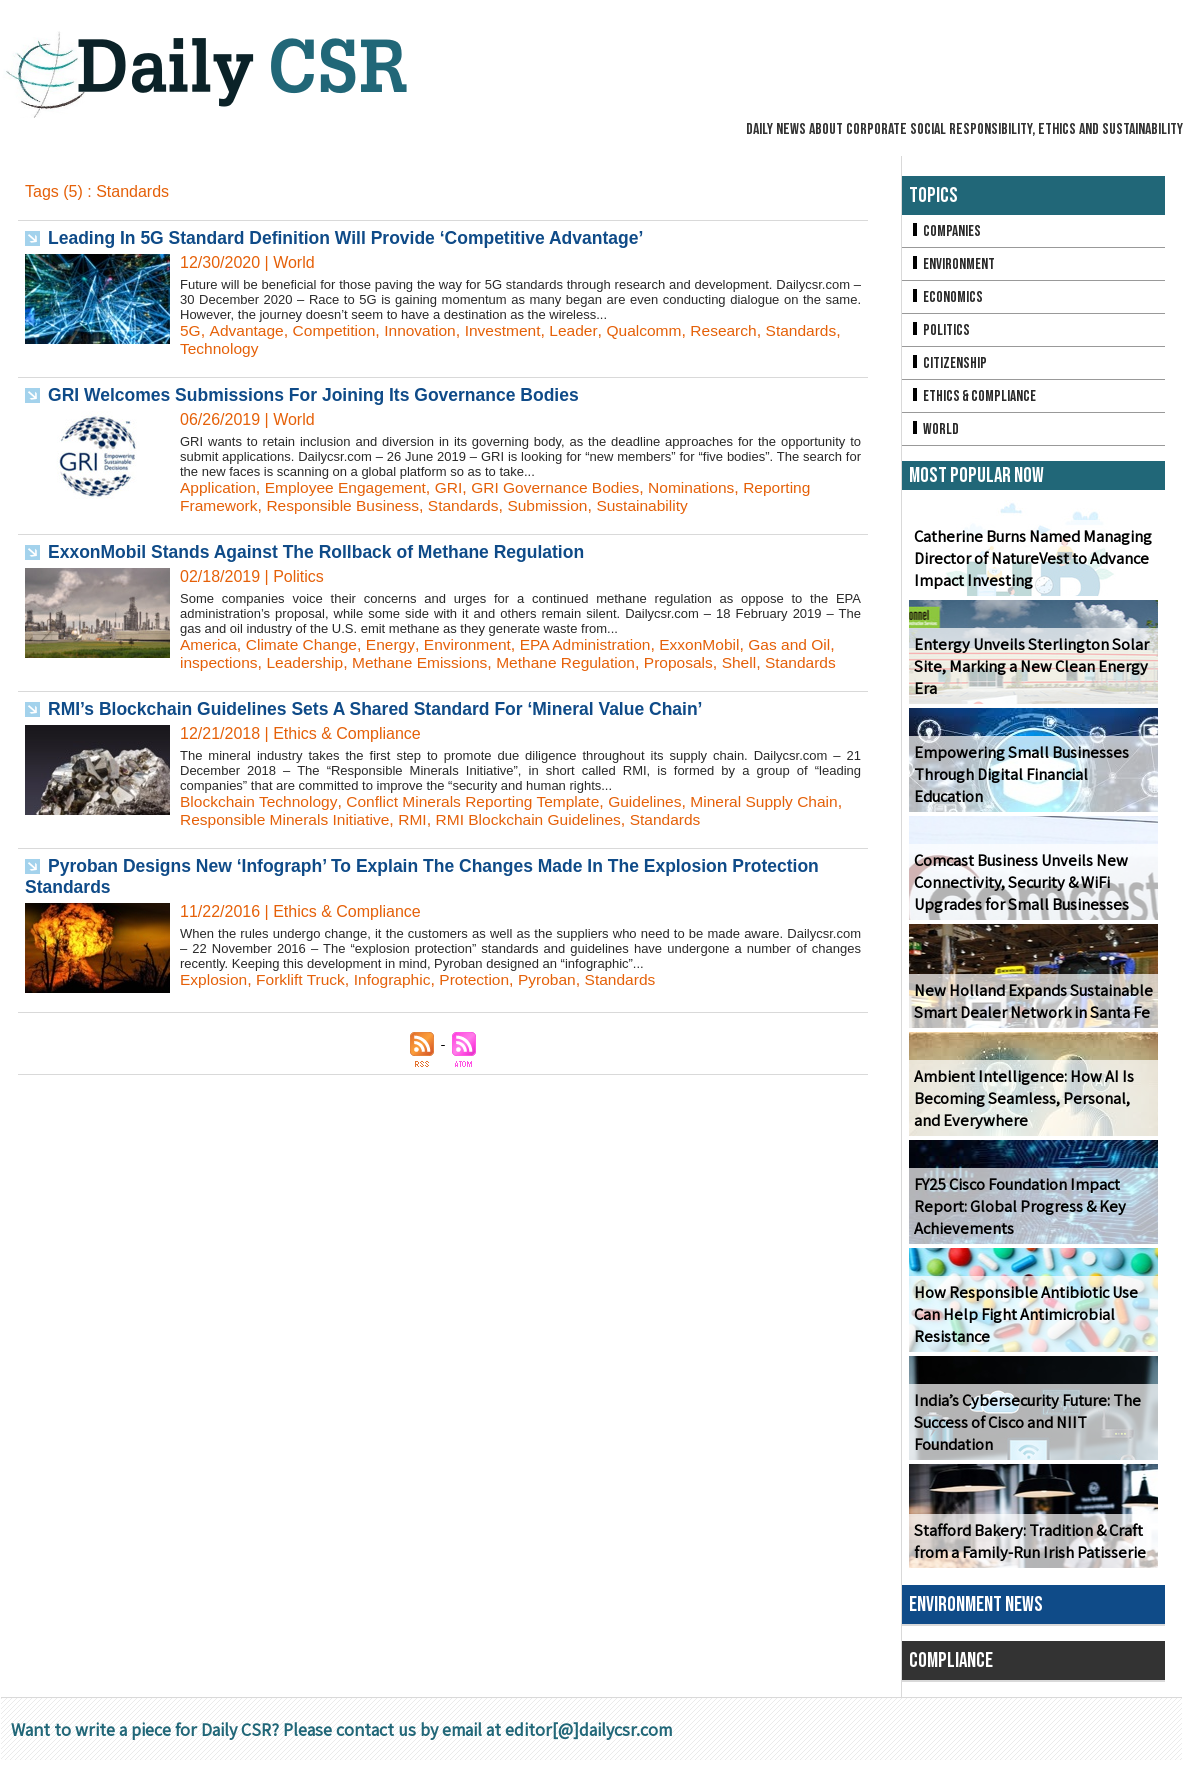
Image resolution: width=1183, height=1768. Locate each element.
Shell (756, 662)
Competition (337, 330)
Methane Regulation (577, 662)
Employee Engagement (350, 487)
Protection (483, 979)
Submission (558, 505)
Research (737, 330)
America (209, 644)
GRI (456, 487)
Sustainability (656, 505)
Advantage (247, 330)
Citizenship (949, 367)
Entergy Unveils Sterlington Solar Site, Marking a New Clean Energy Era (1028, 674)
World (934, 435)
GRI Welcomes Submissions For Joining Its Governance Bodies (321, 395)
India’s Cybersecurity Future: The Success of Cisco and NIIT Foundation (1023, 1430)
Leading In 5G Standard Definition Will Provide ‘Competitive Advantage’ (354, 238)
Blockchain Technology (260, 801)
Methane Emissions (427, 662)
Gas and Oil (806, 644)
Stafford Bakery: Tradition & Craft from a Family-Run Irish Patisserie (1028, 1549)
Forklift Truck (304, 979)
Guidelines (658, 801)
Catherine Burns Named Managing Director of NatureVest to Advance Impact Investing (1030, 566)
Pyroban (558, 979)
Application (219, 487)
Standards (816, 330)
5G (190, 330)
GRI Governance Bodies (566, 487)
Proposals (693, 662)
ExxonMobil (713, 644)
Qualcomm (655, 330)
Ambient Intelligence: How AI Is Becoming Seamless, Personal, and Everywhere (1019, 1106)
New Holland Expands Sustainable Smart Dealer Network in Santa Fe (1029, 1009)
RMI (470, 819)
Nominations (706, 487)
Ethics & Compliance (975, 401)
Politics (940, 333)
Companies (946, 231)
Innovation (426, 330)
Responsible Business (347, 505)
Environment (475, 644)
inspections (220, 662)
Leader (583, 330)
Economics (947, 299)
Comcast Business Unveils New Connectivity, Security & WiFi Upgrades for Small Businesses (1019, 890)
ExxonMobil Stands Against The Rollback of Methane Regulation (323, 552)
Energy (396, 644)
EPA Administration (595, 644)
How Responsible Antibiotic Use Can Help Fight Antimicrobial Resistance (1022, 1322)
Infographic (398, 979)
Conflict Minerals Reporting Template (480, 801)
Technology (220, 348)
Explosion (214, 979)
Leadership (308, 662)
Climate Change (305, 644)
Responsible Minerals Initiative (339, 819)
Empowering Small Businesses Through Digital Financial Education (1018, 782)
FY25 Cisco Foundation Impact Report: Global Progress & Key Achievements (1017, 1214)
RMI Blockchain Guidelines (589, 819)
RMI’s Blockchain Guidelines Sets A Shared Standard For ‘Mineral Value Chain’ (384, 709)
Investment (511, 330)
